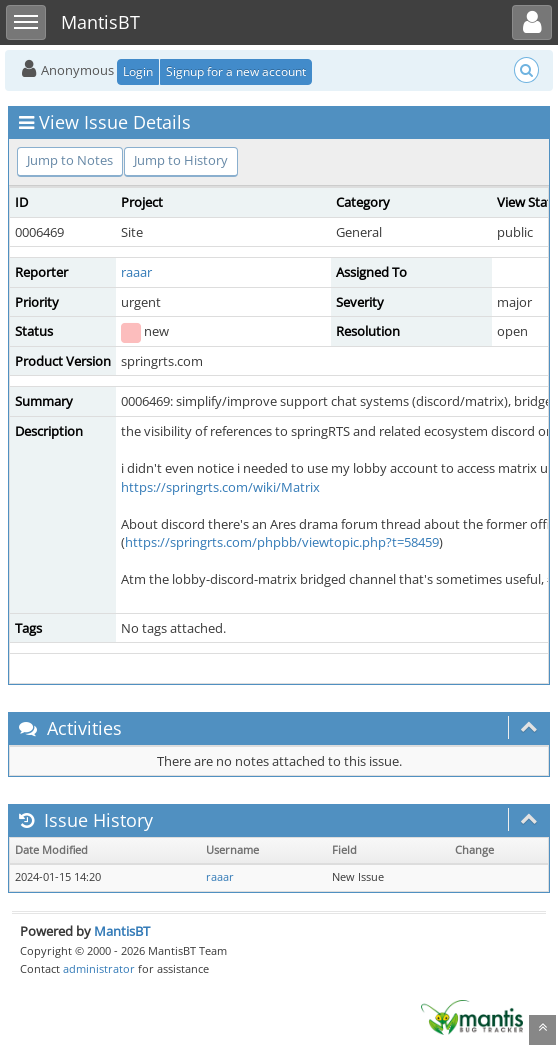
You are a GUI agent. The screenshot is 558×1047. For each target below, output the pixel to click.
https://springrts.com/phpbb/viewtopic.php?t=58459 (282, 542)
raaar (136, 272)
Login (138, 71)
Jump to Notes (70, 160)
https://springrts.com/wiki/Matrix (220, 487)
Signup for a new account (236, 71)
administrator (99, 968)
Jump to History (181, 160)
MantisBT (122, 931)
